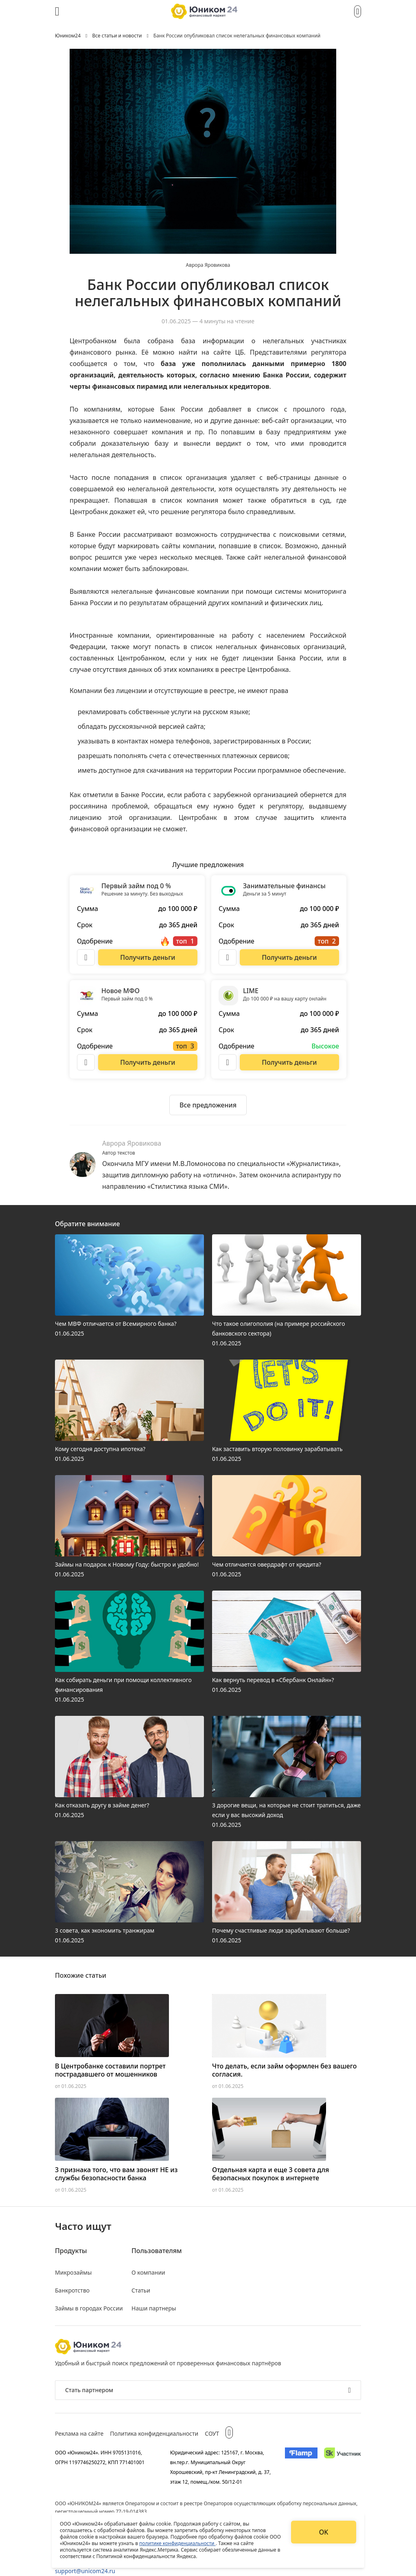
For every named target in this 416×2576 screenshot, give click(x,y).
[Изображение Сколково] (342, 2467)
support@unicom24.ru (85, 2571)
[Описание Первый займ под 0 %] (86, 957)
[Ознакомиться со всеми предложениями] (208, 1105)
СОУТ (212, 2433)
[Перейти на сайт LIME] (289, 1062)
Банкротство (72, 2290)
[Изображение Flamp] (301, 2467)
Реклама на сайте (79, 2433)
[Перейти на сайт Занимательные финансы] (289, 957)
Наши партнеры (153, 2308)
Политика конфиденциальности (154, 2433)
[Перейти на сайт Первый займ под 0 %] (147, 957)
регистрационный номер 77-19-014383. (101, 2511)
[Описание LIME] (227, 1062)
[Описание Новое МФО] (86, 1062)
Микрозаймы (73, 2272)
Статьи (140, 2290)
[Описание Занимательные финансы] (227, 957)
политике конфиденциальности (177, 2543)
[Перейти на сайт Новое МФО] (147, 1062)
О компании (148, 2272)
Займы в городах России (89, 2308)
